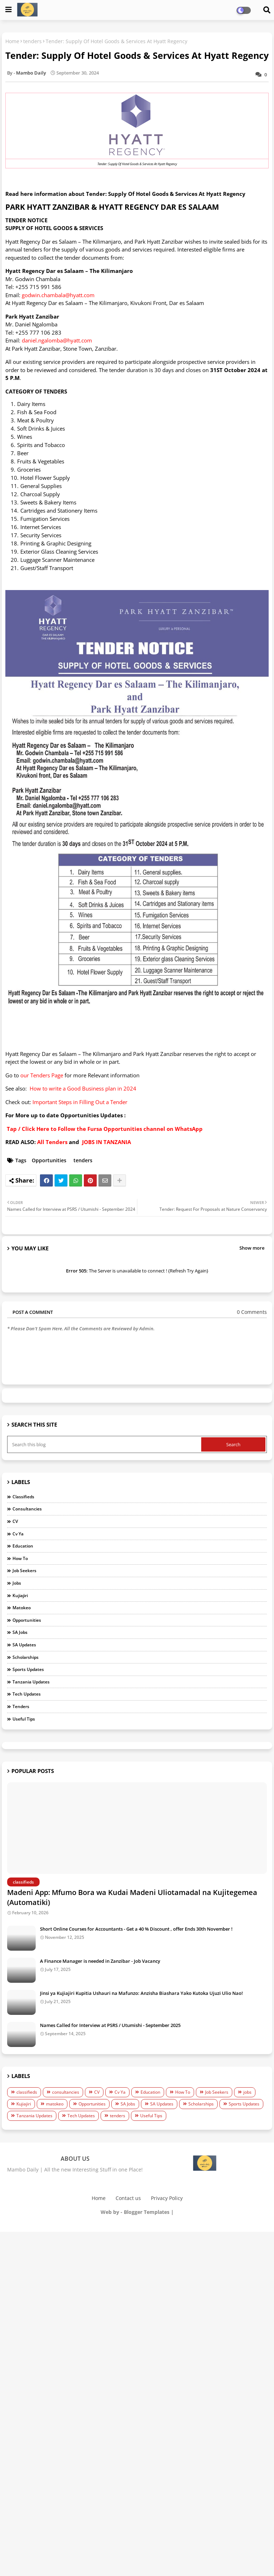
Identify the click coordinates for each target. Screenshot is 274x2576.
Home (12, 41)
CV (15, 1521)
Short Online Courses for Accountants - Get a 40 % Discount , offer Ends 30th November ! (136, 1929)
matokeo (21, 1608)
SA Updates (24, 1645)
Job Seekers (24, 1571)
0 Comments (252, 1312)
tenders (32, 41)
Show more (251, 1248)
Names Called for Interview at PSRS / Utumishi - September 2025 (110, 2025)
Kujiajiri (20, 1595)
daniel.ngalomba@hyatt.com (57, 340)
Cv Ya (18, 1534)
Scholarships (25, 1657)
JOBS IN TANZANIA (106, 1141)
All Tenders (52, 1141)
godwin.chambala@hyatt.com (58, 295)
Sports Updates (28, 1669)
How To (20, 1558)
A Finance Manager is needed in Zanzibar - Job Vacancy (100, 1961)
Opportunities (49, 1160)
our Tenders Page (41, 1075)
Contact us (128, 2198)
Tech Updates (26, 1694)
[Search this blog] (105, 1444)
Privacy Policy (167, 2198)
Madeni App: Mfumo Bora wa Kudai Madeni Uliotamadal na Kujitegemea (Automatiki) (132, 1897)
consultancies (27, 1509)
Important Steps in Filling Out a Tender (79, 1102)
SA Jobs (19, 1632)
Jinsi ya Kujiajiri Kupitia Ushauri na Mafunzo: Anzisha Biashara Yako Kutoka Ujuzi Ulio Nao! (141, 1993)
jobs (16, 1583)
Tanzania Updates (31, 1682)
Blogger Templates (146, 2212)
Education (22, 1546)
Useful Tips (23, 1719)
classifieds (23, 1497)
